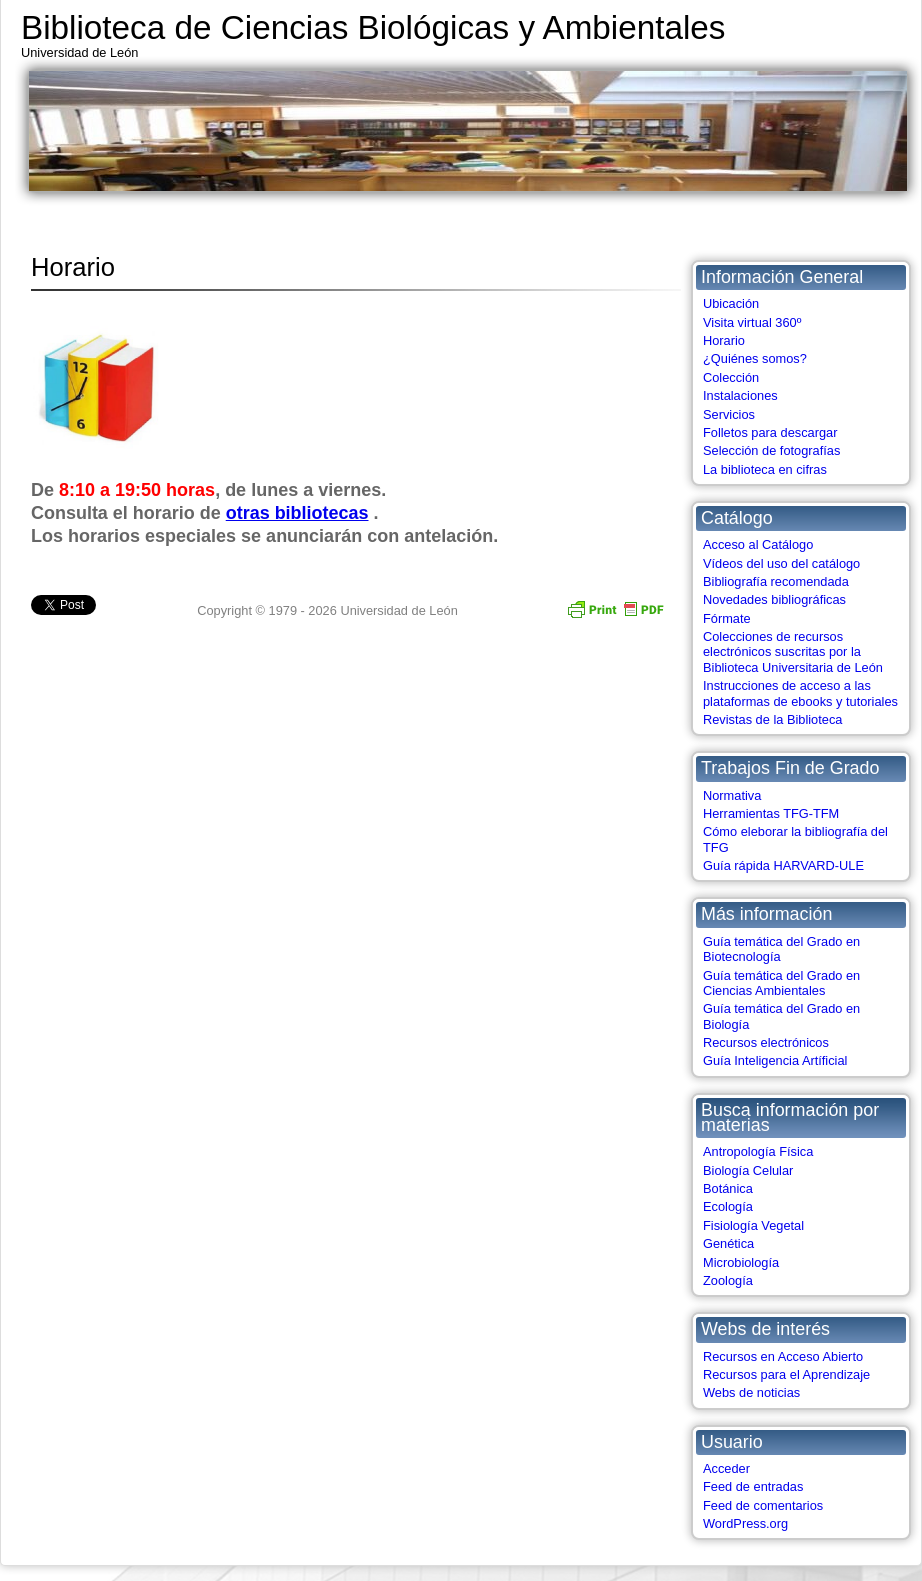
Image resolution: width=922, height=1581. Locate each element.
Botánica (728, 1188)
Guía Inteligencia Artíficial (775, 1060)
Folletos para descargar (770, 432)
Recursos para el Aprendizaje (786, 1374)
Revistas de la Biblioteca (772, 719)
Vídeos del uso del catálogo (781, 563)
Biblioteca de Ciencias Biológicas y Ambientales (373, 27)
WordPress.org (745, 1523)
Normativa (732, 795)
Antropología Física (758, 1151)
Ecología (728, 1206)
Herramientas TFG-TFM (771, 813)
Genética (728, 1243)
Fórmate (727, 618)
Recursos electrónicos (766, 1042)
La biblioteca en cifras (765, 469)
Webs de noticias (751, 1392)
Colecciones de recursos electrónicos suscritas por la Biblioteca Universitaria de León (793, 652)
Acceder (726, 1468)
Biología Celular (748, 1170)
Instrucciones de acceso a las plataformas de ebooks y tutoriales (800, 693)
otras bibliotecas (297, 513)
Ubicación (731, 303)
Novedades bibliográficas (774, 599)
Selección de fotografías (771, 450)
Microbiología (741, 1262)
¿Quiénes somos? (755, 358)
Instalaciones (740, 395)
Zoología (728, 1280)
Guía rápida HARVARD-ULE (783, 865)
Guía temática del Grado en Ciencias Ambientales (781, 983)
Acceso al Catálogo (758, 544)
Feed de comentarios (763, 1505)
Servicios (729, 414)
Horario (724, 340)
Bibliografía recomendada (776, 581)
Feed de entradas (753, 1486)
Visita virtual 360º (752, 322)
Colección (731, 377)
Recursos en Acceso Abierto (783, 1356)
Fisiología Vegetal (753, 1225)
